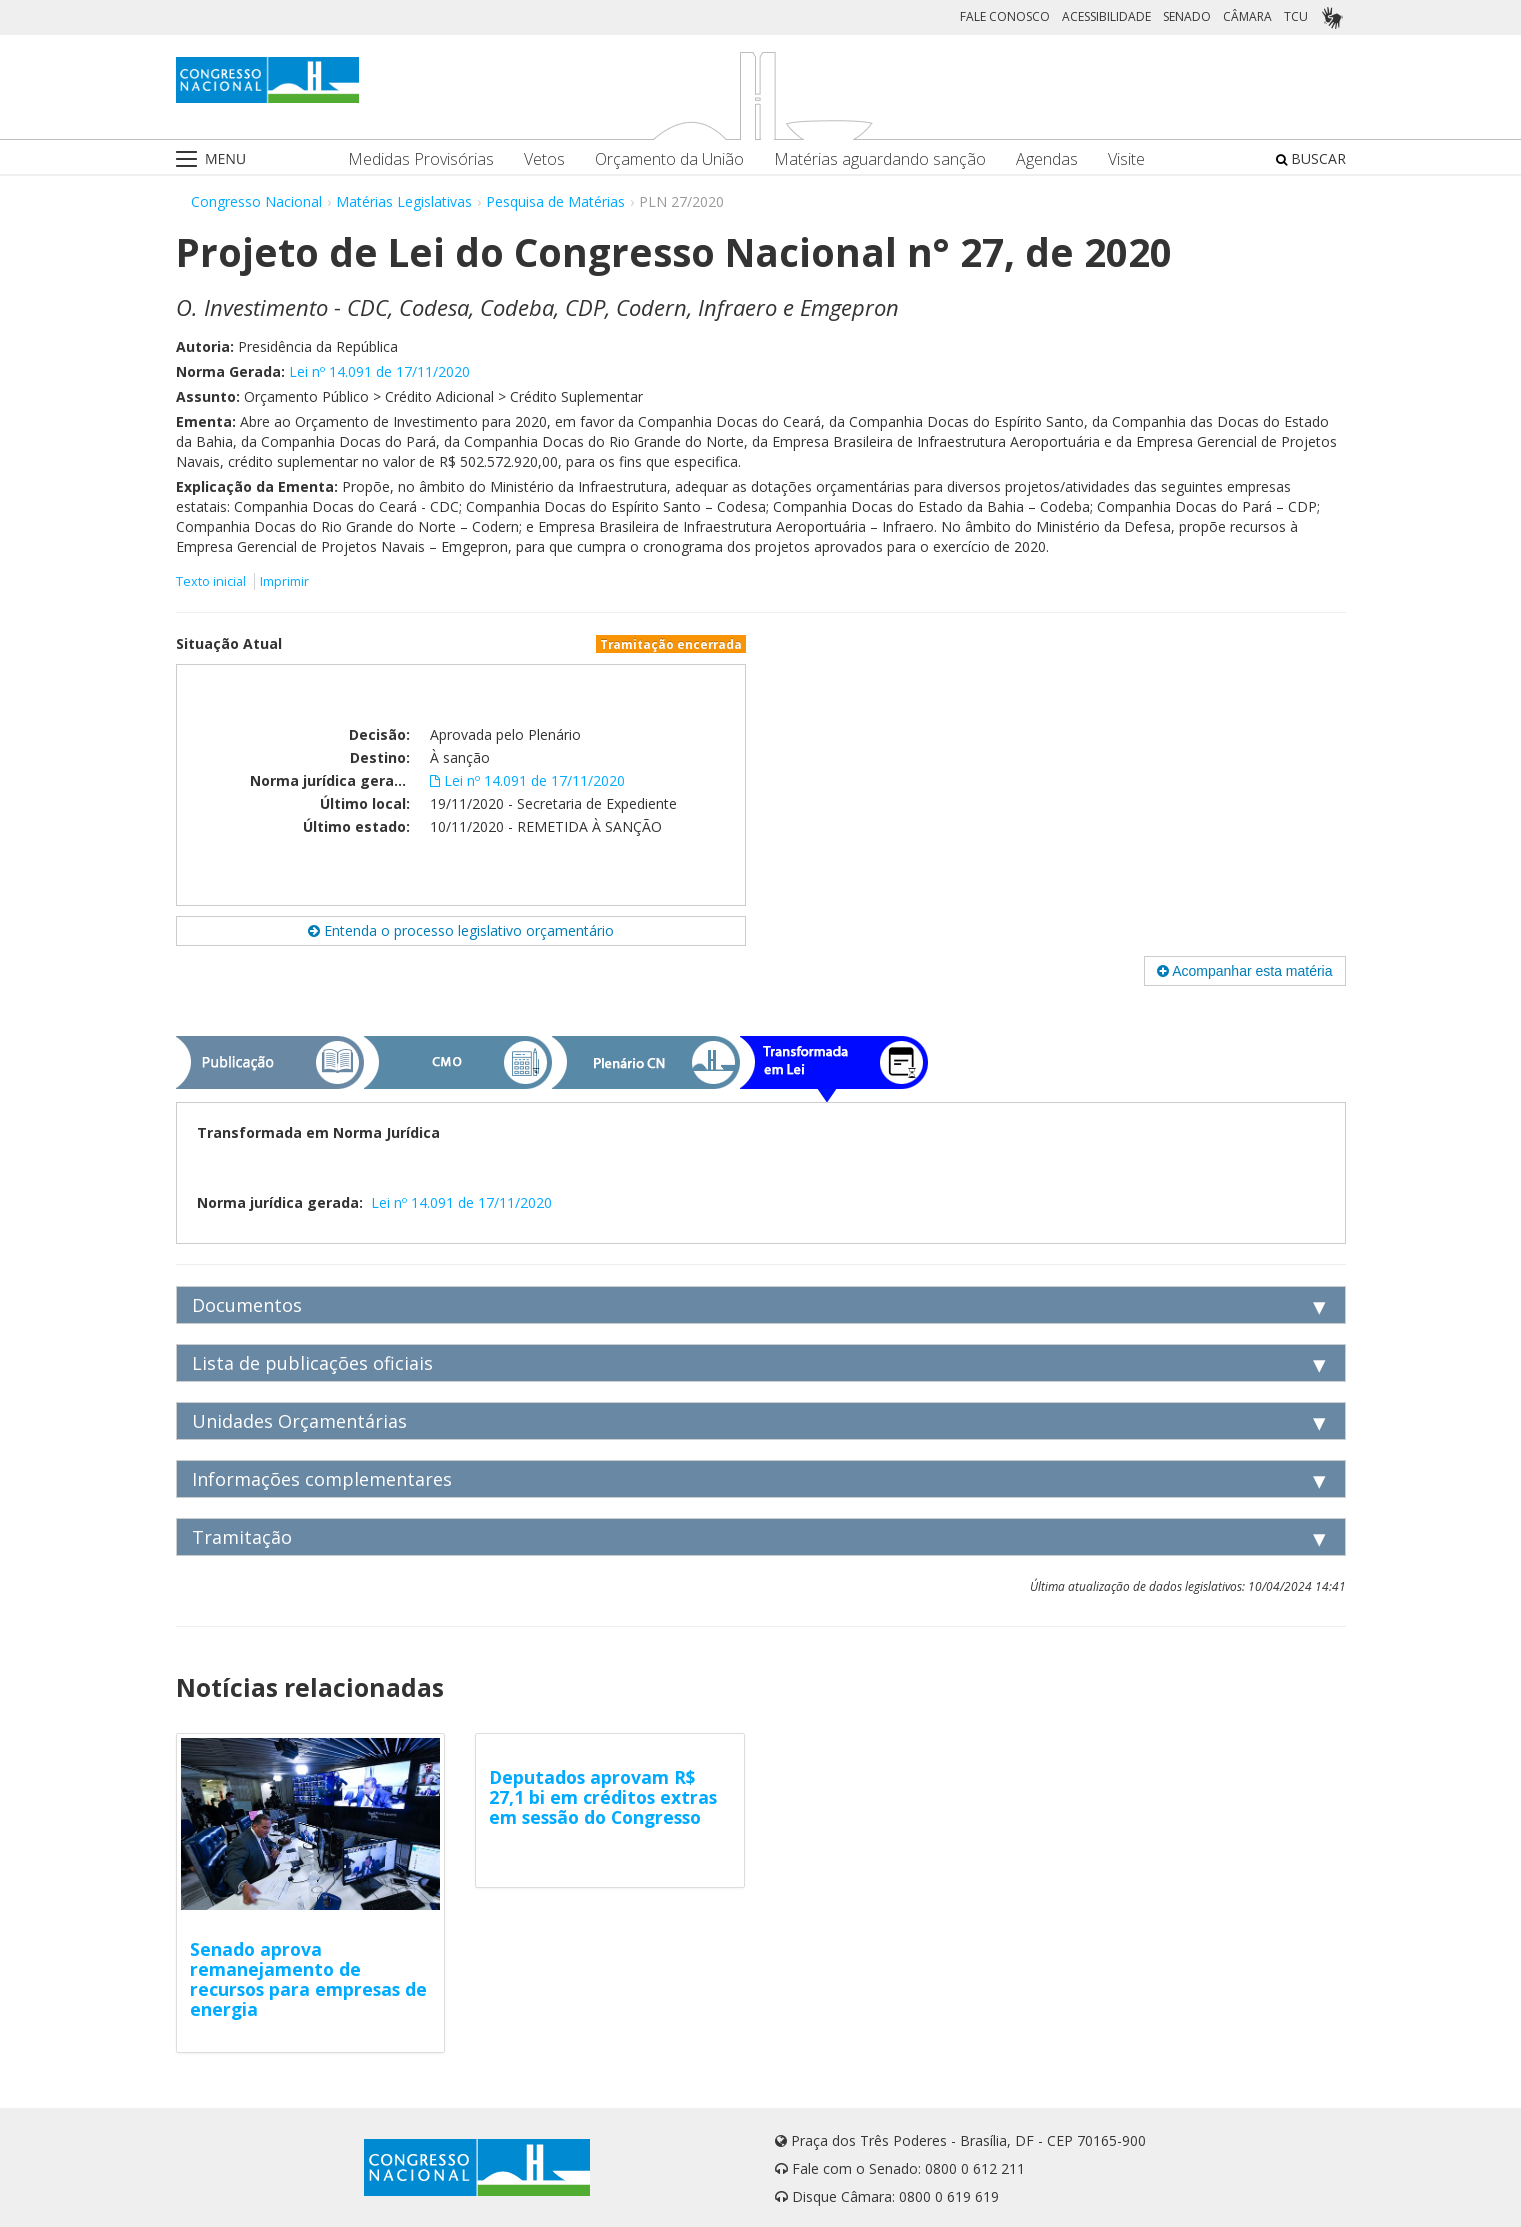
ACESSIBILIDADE (1106, 16)
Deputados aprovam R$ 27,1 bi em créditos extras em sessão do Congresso (603, 1797)
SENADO (1187, 16)
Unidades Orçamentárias (299, 1421)
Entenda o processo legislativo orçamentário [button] (461, 930)
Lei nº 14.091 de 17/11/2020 (379, 371)
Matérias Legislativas (404, 201)
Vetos (544, 159)
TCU (1296, 16)
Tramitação (242, 1537)
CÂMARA (1247, 16)
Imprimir (284, 581)
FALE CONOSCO (1005, 16)
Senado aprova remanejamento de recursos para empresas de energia (308, 1979)
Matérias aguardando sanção (880, 159)
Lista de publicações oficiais (312, 1363)
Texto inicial (212, 581)
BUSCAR (1311, 158)
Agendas (1047, 159)
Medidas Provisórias (421, 159)
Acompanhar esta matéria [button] (1244, 971)
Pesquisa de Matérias (555, 201)
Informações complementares (322, 1479)
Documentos (247, 1305)
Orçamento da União (669, 159)
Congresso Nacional (256, 201)
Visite (1126, 159)
